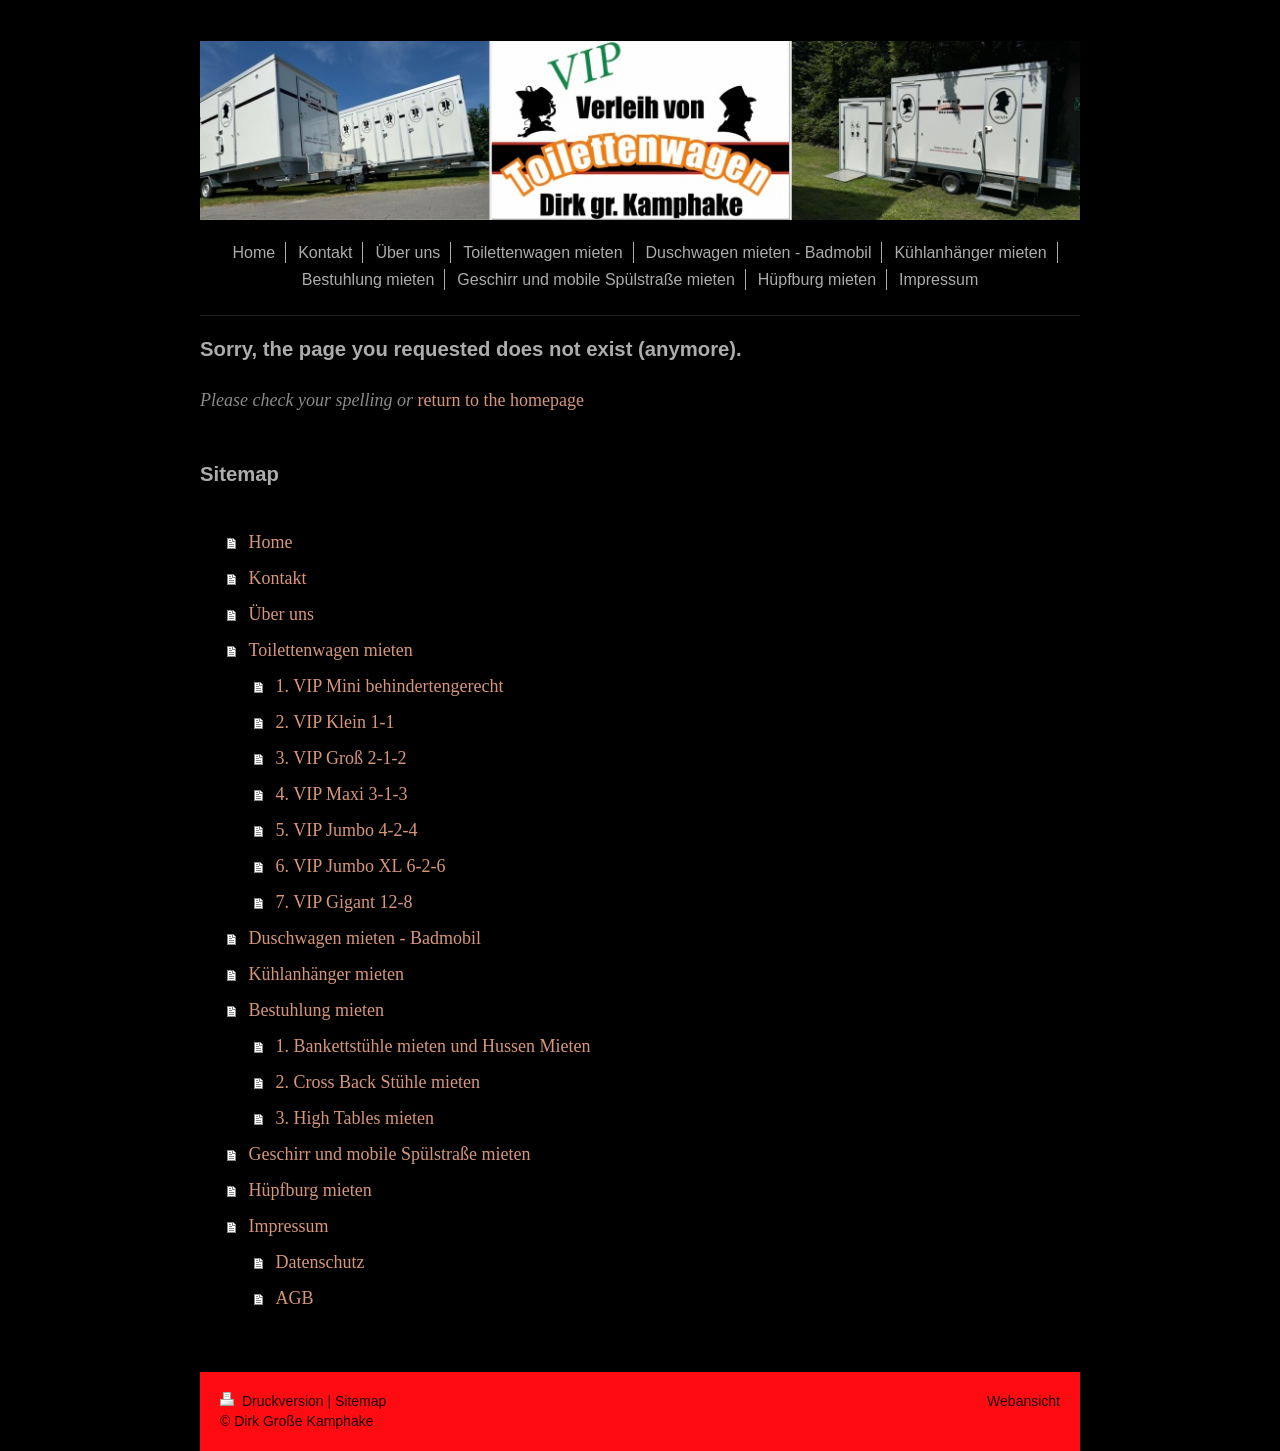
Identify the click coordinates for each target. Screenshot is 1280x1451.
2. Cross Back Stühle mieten (378, 1082)
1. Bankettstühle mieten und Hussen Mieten (433, 1046)
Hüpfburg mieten (310, 1190)
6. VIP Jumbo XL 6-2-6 (361, 866)
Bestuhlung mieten (316, 1010)
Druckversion (273, 1401)
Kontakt (278, 578)
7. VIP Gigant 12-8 (344, 902)
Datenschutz (320, 1262)
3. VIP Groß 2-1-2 (341, 758)
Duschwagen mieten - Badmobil (365, 938)
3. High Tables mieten (355, 1118)
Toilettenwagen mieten (331, 650)
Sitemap (360, 1401)
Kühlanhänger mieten (326, 974)
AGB (295, 1298)
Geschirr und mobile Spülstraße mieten (390, 1154)
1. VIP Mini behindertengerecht (390, 686)
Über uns (282, 614)
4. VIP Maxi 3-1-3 (342, 794)
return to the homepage (500, 400)
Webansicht (1023, 1401)
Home (271, 542)
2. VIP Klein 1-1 (335, 722)
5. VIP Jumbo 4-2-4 (347, 830)
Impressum (289, 1226)
